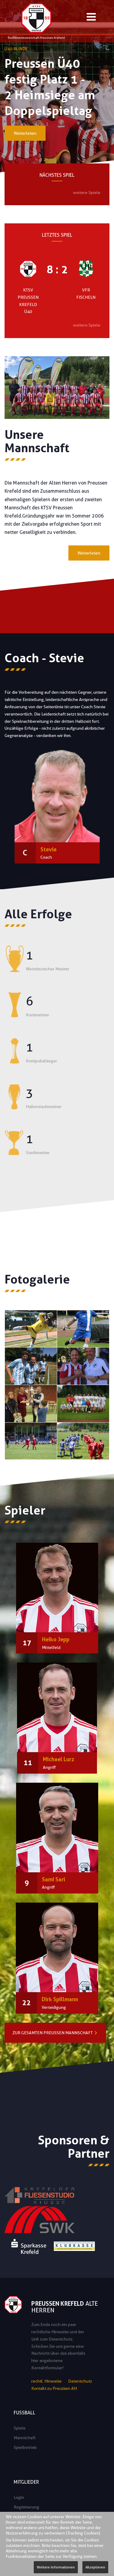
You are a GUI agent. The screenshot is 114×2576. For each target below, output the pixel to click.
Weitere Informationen (56, 2567)
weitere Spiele (86, 192)
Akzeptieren (95, 2567)
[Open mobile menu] (91, 18)
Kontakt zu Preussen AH (54, 2388)
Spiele (20, 2428)
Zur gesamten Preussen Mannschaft (52, 2032)
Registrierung (26, 2507)
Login (19, 2497)
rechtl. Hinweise (46, 2381)
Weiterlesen (25, 133)
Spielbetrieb (25, 2447)
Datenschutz (80, 2381)
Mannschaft (25, 2437)
